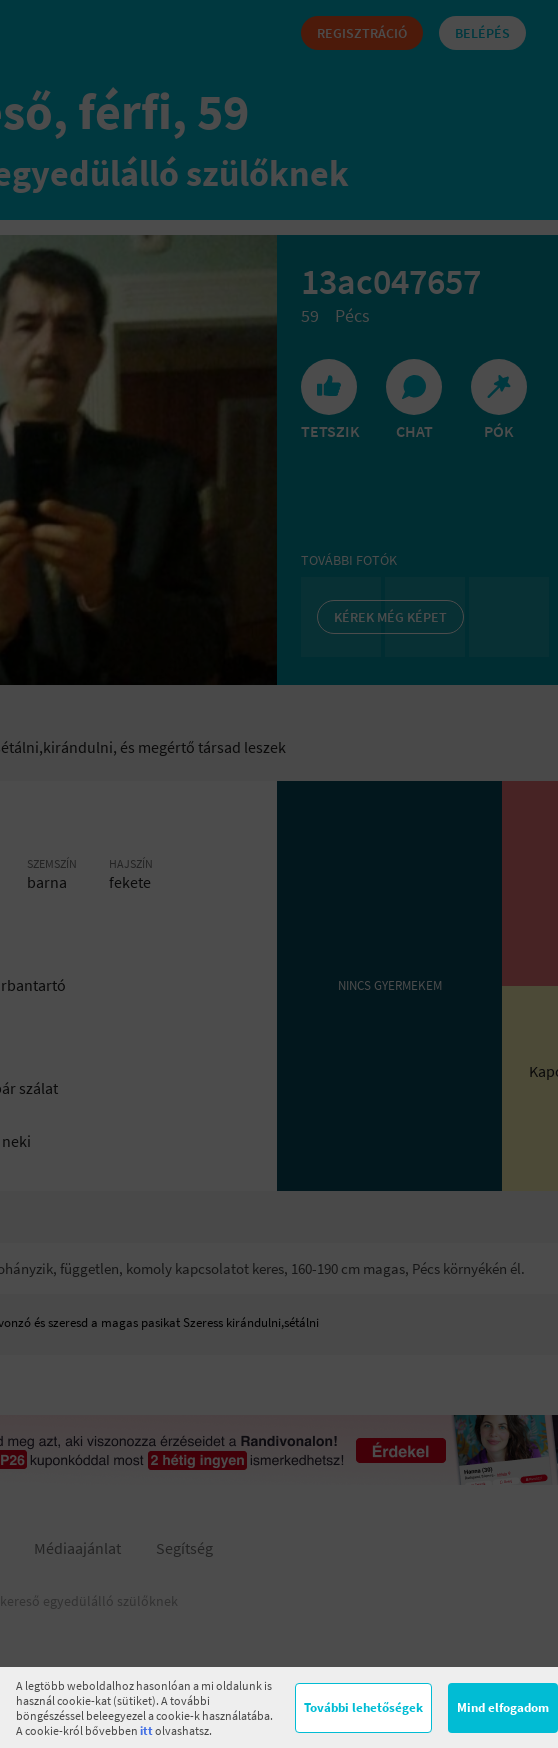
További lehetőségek (363, 1707)
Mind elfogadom (503, 1707)
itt (146, 1730)
